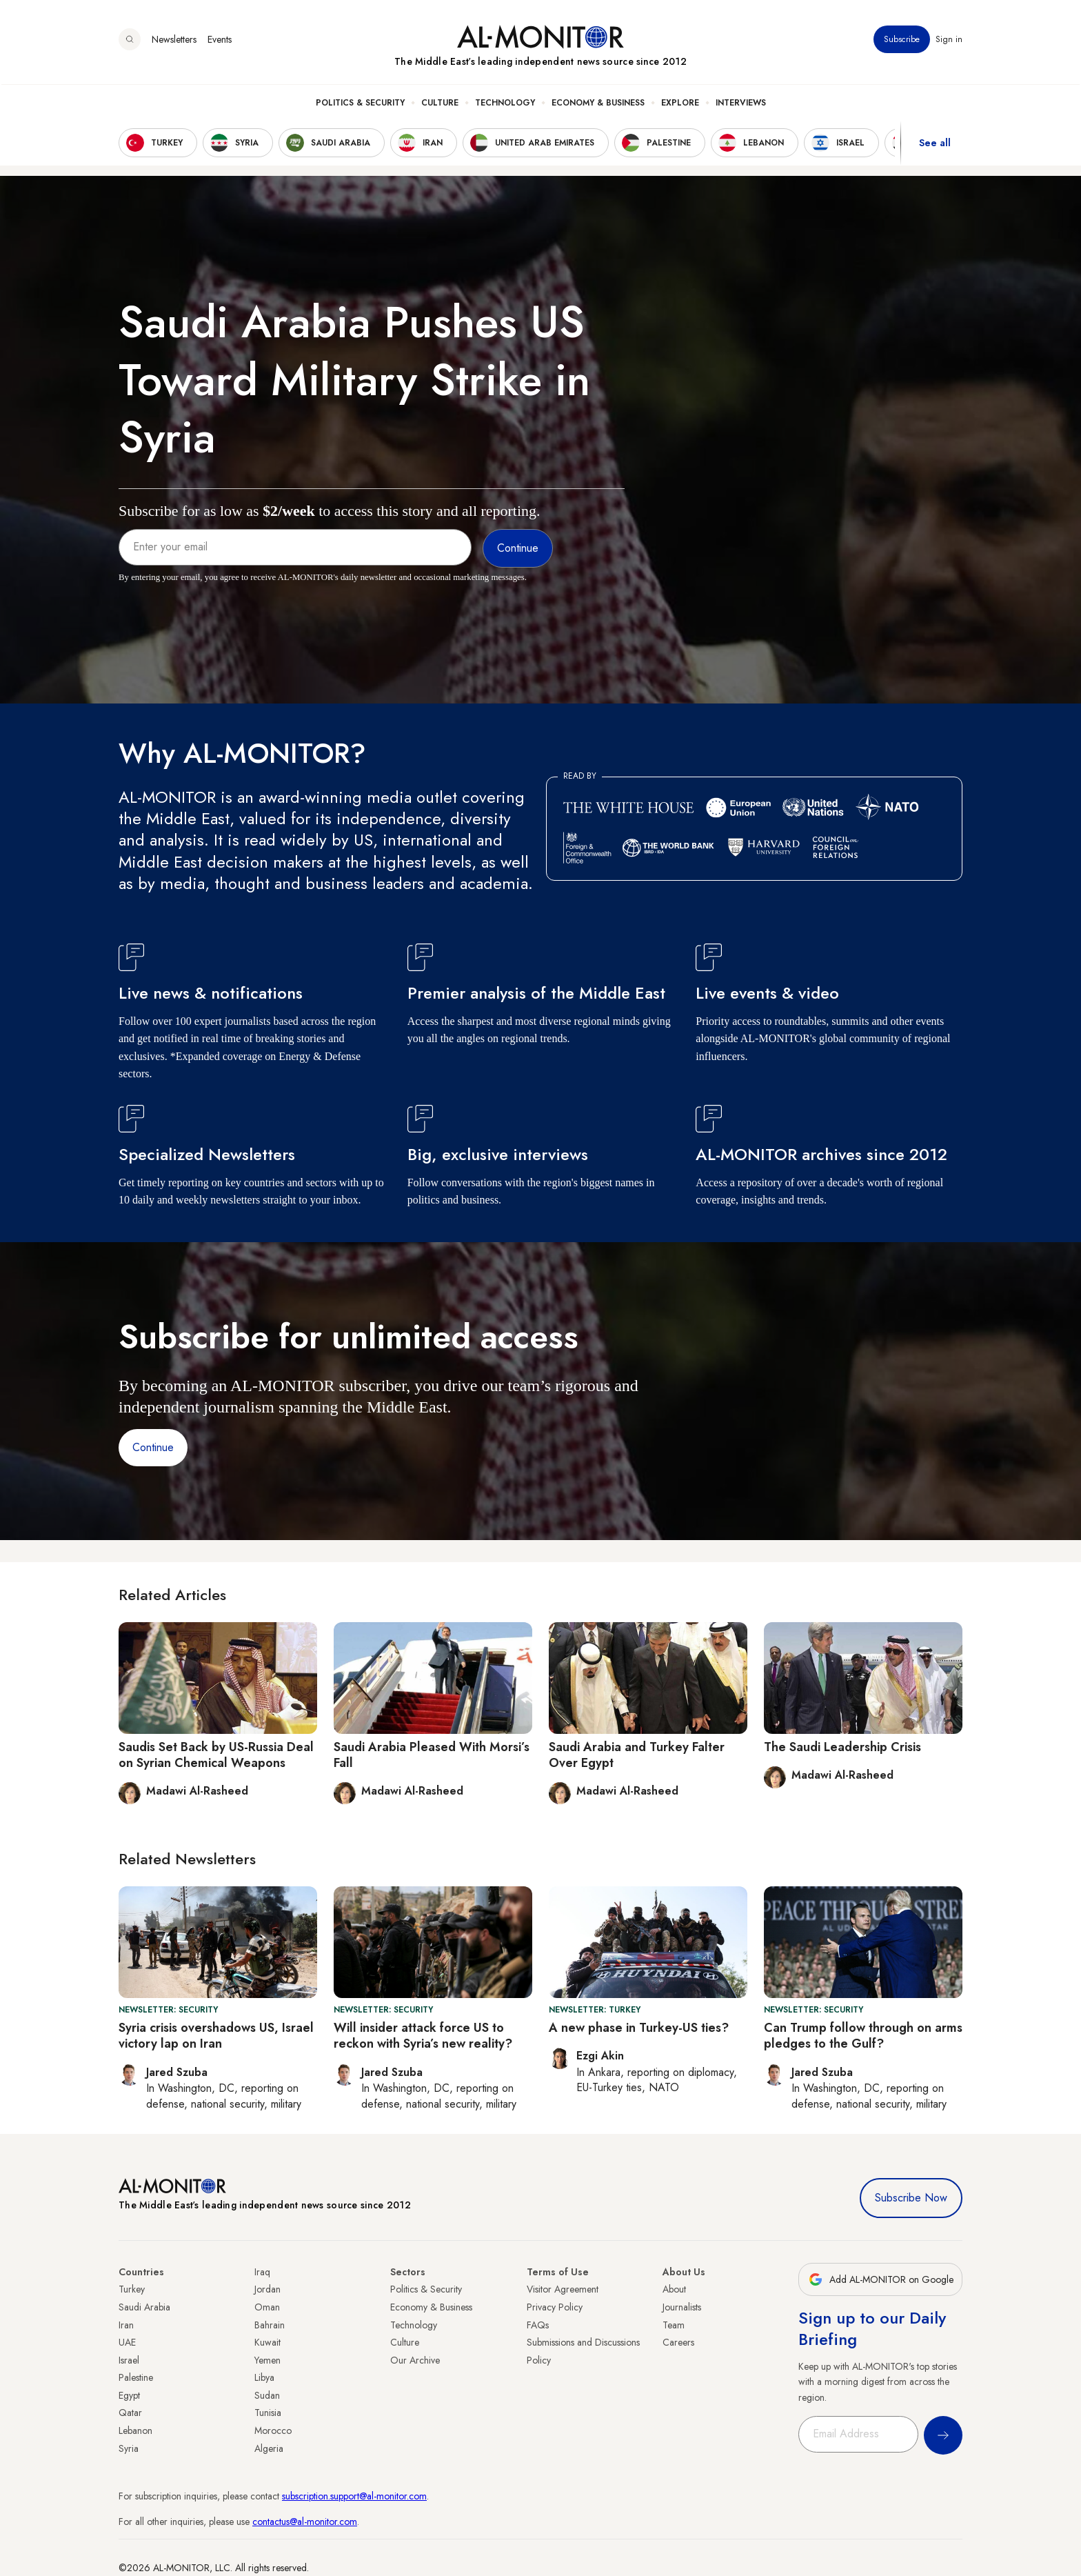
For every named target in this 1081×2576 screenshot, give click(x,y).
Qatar (130, 2412)
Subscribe (902, 40)
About (674, 2289)
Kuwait (267, 2342)
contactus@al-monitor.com (304, 2521)
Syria (129, 2448)
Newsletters (174, 41)
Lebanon (135, 2430)
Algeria (268, 2448)
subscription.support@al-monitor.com (354, 2496)
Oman (267, 2307)
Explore (680, 104)
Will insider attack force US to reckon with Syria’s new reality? (423, 2036)
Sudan (267, 2395)
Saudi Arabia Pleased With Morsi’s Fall (431, 1755)
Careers (678, 2342)
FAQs (538, 2325)
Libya (264, 2377)
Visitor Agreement (562, 2289)
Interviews (741, 104)
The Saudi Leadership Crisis (842, 1747)
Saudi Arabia (144, 2307)
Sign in (949, 40)
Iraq (262, 2272)
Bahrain (269, 2325)
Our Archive (415, 2360)
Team (674, 2325)
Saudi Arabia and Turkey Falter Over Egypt (637, 1755)
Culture (439, 104)
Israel (129, 2360)
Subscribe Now (911, 2198)
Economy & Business (598, 104)
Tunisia (267, 2412)
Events (220, 41)
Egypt (129, 2395)
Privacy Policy (555, 2307)
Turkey (132, 2289)
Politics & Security (360, 104)
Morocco (273, 2430)
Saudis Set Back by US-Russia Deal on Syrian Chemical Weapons (216, 1755)
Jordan (267, 2289)
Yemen (267, 2360)
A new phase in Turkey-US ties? (639, 2028)
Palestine (136, 2377)
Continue (153, 1447)
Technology (505, 104)
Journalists (682, 2307)
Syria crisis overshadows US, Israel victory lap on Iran (216, 2036)
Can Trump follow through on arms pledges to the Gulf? (863, 2036)
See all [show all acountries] (935, 144)
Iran (126, 2325)
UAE (127, 2342)
